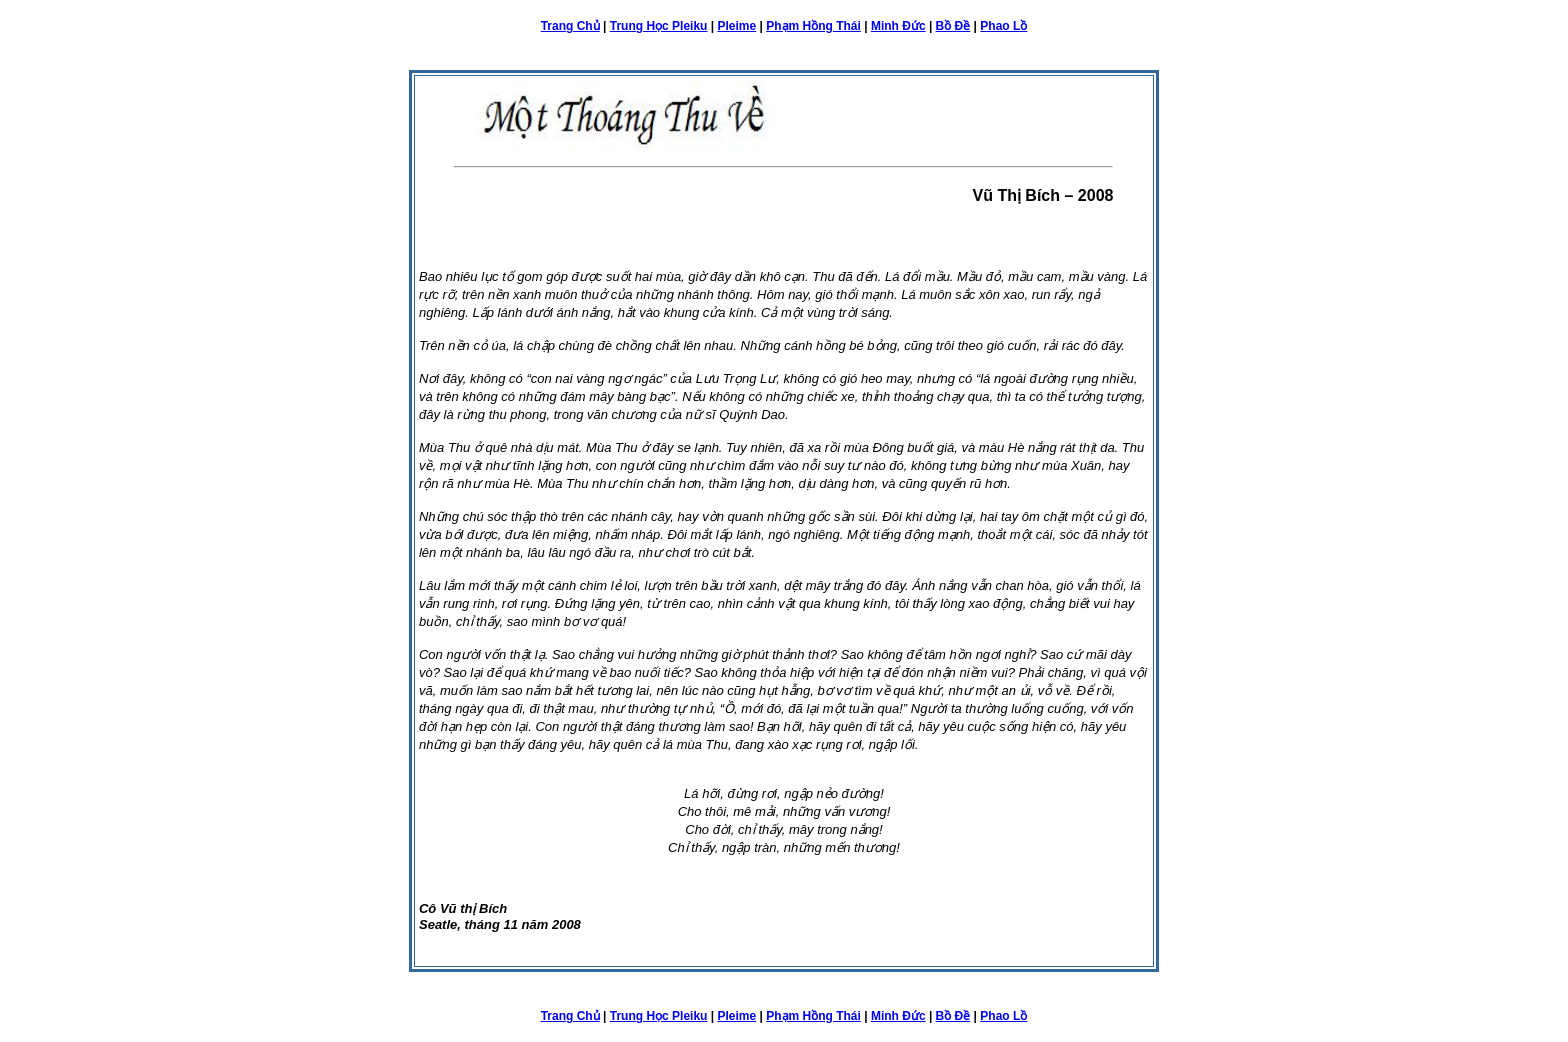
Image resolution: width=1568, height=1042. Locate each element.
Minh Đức (898, 26)
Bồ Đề (953, 26)
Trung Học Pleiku (659, 26)
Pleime (736, 26)
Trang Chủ (570, 26)
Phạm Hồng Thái (813, 26)
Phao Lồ (1003, 26)
